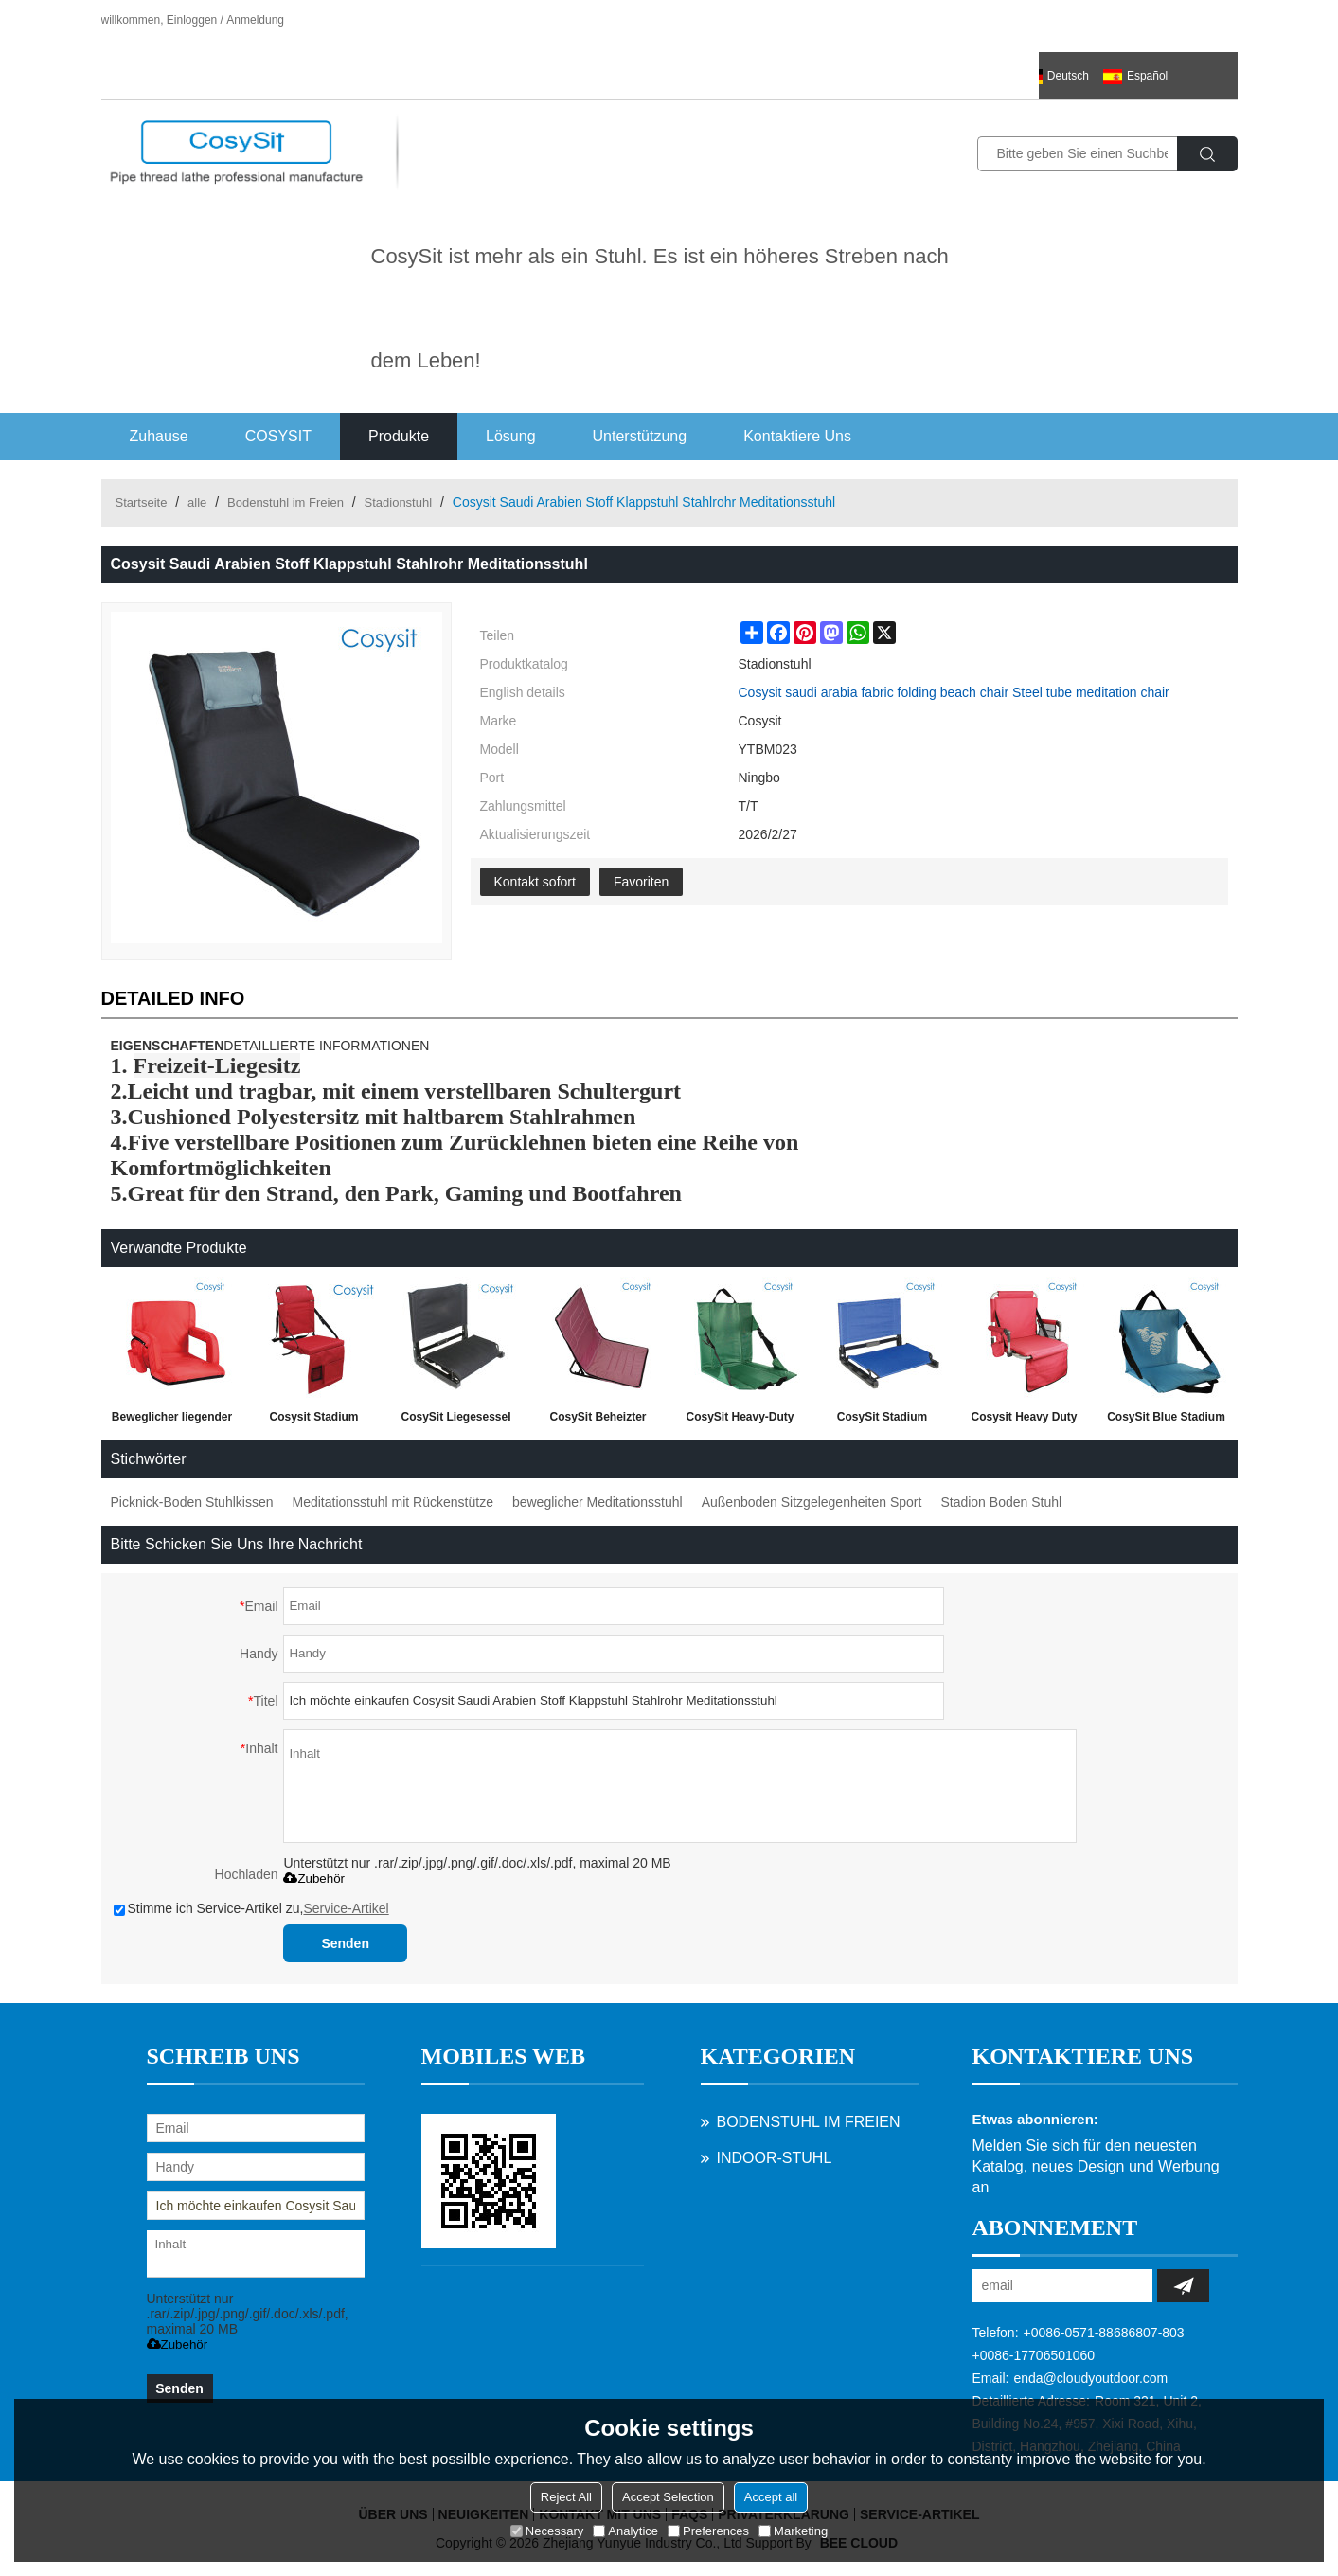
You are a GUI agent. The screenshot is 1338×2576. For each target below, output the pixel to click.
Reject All (566, 2497)
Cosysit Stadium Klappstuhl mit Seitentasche (313, 1420)
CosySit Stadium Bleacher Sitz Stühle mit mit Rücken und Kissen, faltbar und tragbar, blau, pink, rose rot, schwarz (882, 1420)
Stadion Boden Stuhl (1000, 1502)
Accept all (770, 2497)
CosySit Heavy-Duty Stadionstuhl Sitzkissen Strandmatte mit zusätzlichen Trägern (740, 1420)
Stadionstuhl (399, 502)
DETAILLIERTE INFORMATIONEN (326, 1045)
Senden (345, 1943)
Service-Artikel (345, 1908)
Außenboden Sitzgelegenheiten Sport (812, 1502)
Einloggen (192, 20)
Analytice (625, 2531)
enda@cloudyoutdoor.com (1090, 2378)
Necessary (546, 2531)
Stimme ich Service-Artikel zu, (251, 1908)
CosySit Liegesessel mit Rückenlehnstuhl (455, 1420)
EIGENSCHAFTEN (167, 1045)
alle (196, 502)
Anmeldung (255, 20)
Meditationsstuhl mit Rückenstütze (392, 1502)
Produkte (398, 436)
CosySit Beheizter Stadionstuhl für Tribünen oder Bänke (598, 1420)
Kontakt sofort (535, 881)
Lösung (511, 436)
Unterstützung (640, 436)
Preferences (708, 2531)
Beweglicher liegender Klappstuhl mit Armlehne (172, 1420)
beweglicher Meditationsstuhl (597, 1502)
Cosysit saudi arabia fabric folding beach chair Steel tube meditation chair (954, 692)
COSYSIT (278, 436)
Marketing (793, 2531)
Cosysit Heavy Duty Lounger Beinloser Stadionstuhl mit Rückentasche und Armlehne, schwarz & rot (1024, 1420)
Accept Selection (668, 2497)
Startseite (142, 502)
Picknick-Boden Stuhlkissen (192, 1502)
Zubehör (314, 1878)
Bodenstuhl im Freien (285, 502)
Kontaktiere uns (797, 436)
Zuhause (159, 436)
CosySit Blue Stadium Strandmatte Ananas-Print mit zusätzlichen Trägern (1166, 1420)
